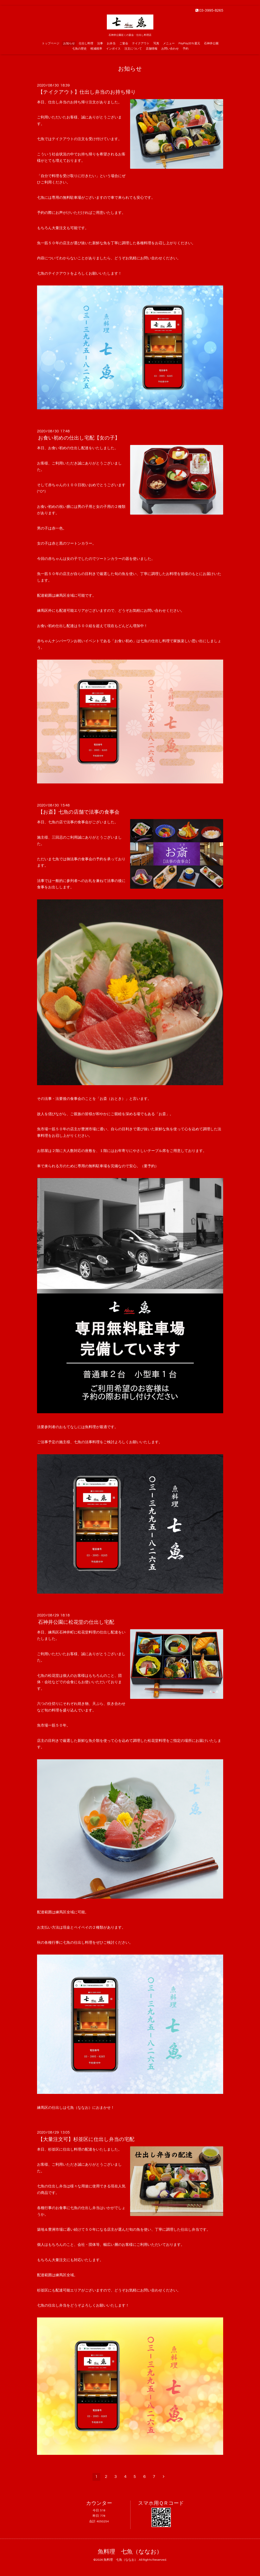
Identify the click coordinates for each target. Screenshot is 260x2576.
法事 (100, 43)
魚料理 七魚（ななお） (130, 2552)
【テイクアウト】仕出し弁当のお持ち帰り (87, 92)
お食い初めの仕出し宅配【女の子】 (79, 437)
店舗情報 (151, 48)
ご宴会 (123, 43)
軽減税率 (96, 48)
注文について (133, 48)
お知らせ (69, 43)
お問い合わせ (170, 48)
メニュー (169, 43)
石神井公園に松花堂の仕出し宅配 (76, 1622)
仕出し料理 (86, 43)
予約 (185, 48)
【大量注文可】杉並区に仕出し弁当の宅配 (86, 2139)
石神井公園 (211, 43)
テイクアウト (140, 43)
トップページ (50, 43)
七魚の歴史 (79, 48)
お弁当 (111, 43)
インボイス (113, 48)
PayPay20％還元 (189, 43)
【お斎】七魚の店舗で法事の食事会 (78, 812)
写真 (156, 43)
